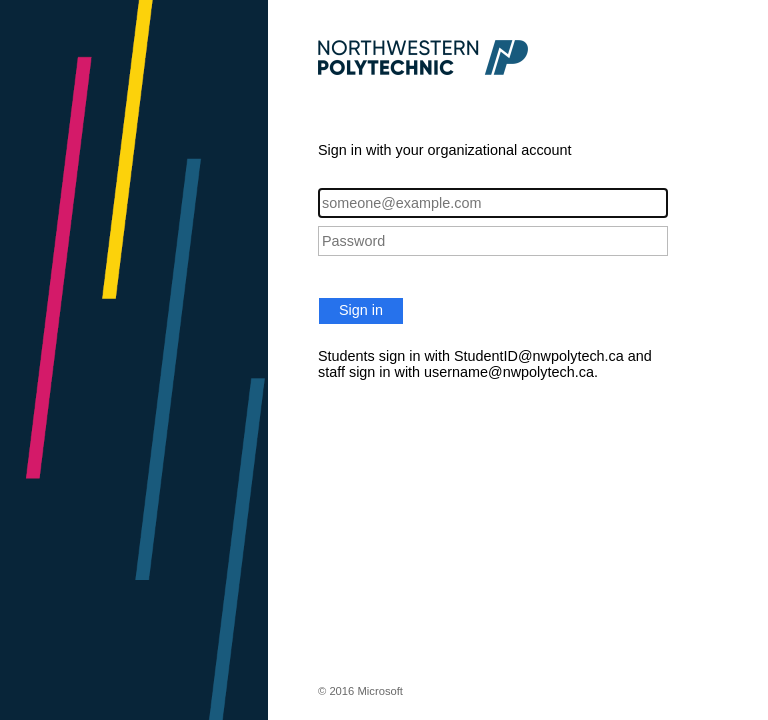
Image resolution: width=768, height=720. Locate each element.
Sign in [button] (361, 310)
